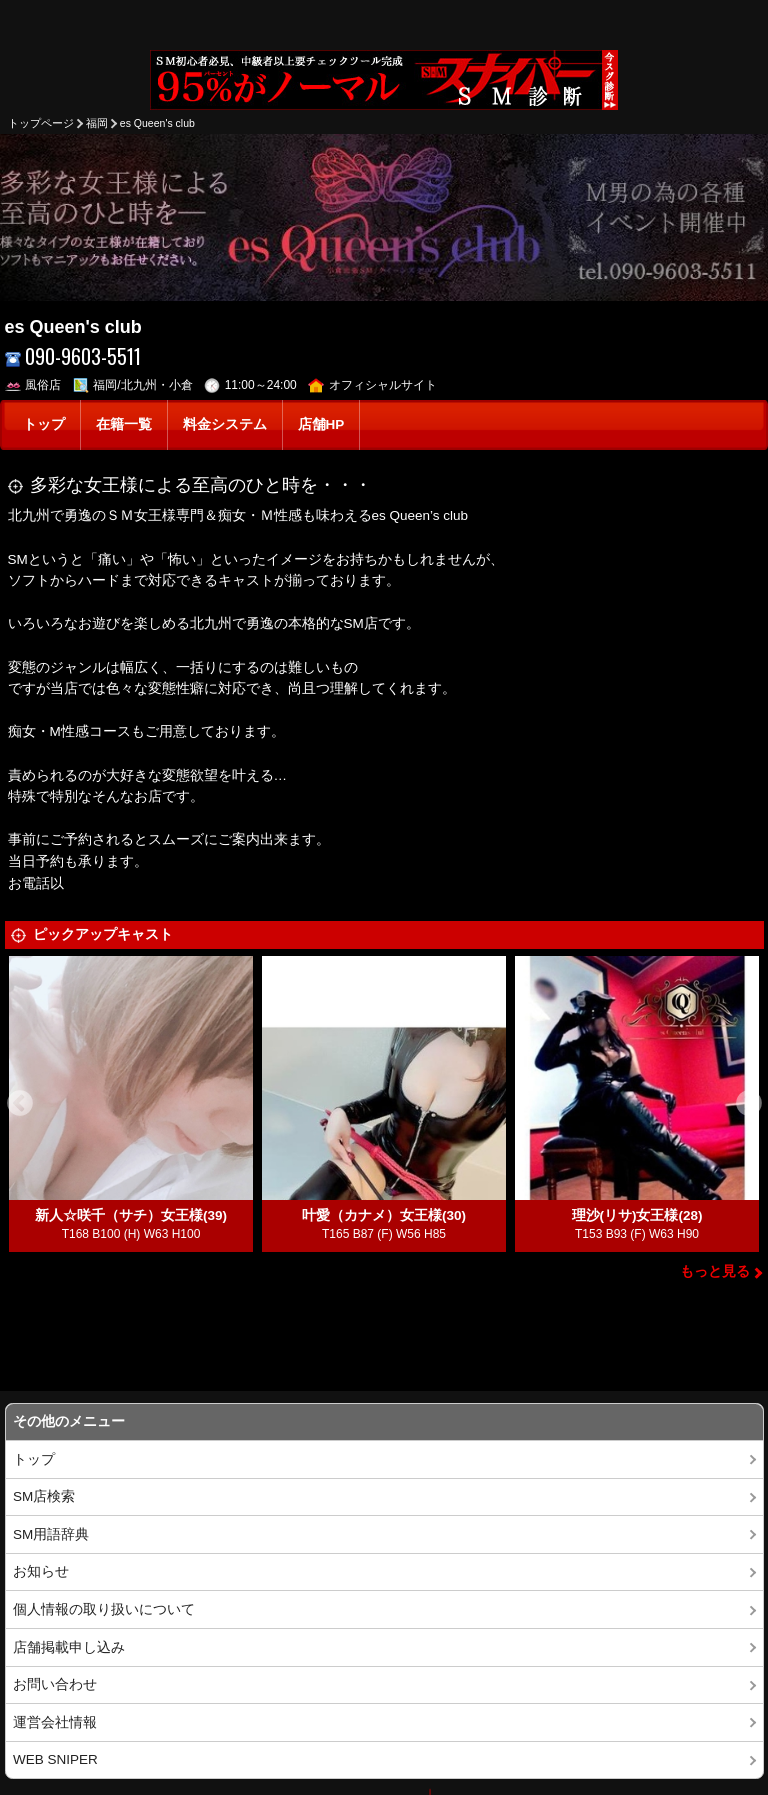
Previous (20, 1104)
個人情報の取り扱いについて (104, 1609)
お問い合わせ (55, 1684)
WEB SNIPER (55, 1759)
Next (749, 1104)
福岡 (97, 123)
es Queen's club (157, 123)
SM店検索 (44, 1496)
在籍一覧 (124, 424)
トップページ (41, 123)
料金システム (225, 424)
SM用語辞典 (51, 1534)
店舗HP (321, 424)
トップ (44, 424)
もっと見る (715, 1271)
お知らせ (41, 1571)
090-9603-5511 (73, 356)
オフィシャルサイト (372, 385)
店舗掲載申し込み (69, 1647)
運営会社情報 (55, 1722)
